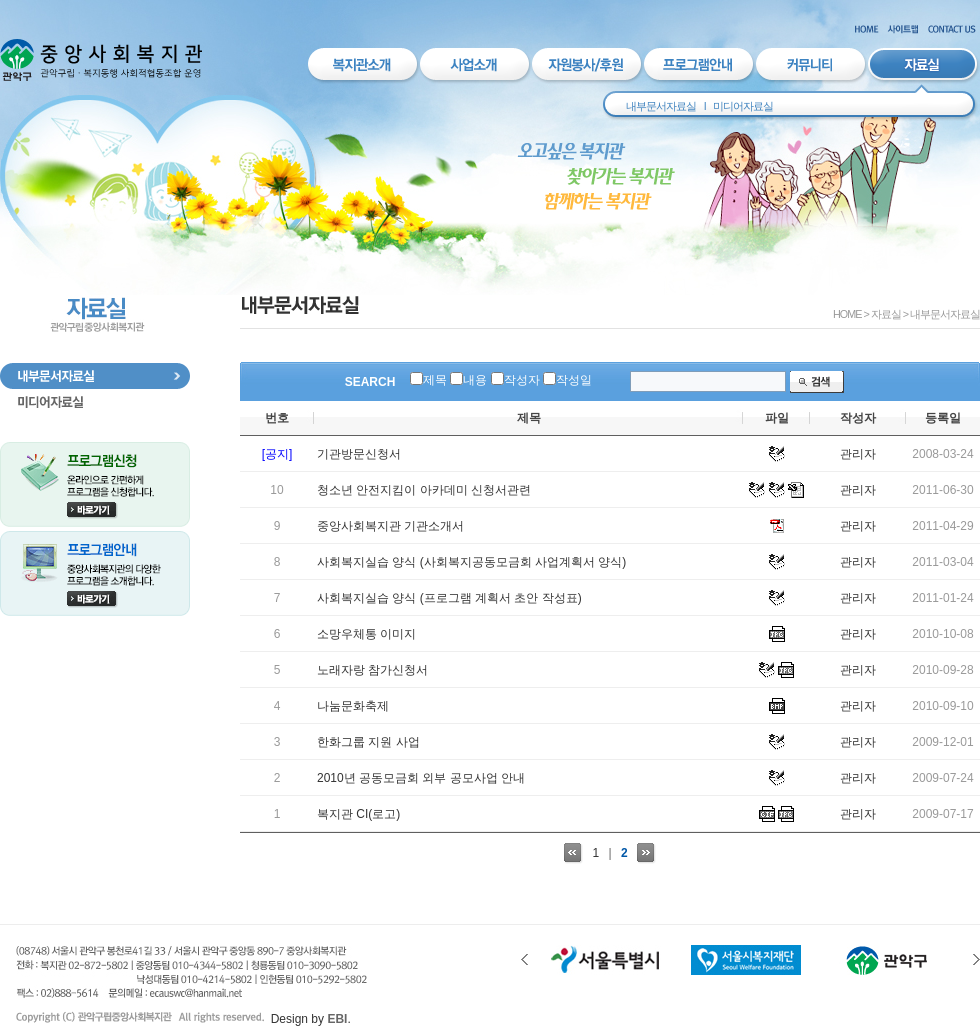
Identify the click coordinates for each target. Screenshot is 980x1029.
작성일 (574, 380)
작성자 (522, 380)
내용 (475, 380)
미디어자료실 (743, 106)
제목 (435, 380)
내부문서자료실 (661, 106)
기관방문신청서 (359, 454)
